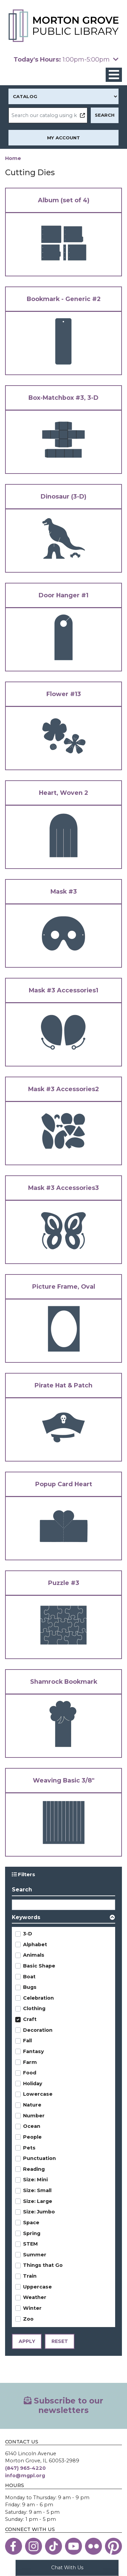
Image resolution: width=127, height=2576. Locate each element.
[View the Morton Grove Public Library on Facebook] (13, 2546)
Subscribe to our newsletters (63, 2405)
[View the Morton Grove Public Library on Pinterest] (113, 2546)
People (32, 2137)
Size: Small (37, 2191)
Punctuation (39, 2159)
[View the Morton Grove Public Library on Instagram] (33, 2546)
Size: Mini (35, 2180)
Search (22, 1890)
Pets (29, 2148)
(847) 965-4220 (25, 2468)
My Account (63, 137)
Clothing (34, 2009)
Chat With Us (67, 2567)
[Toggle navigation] (114, 75)
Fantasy (33, 2052)
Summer (34, 2255)
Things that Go (43, 2265)
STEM (30, 2244)
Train (30, 2276)
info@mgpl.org (25, 2476)
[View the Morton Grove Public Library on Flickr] (93, 2546)
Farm (30, 2062)
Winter (32, 2308)
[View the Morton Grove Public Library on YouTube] (73, 2546)
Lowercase (37, 2094)
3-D (27, 1934)
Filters (25, 1874)
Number (34, 2116)
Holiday (32, 2084)
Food (29, 2073)
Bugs (30, 1987)
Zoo (28, 2319)
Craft (30, 2020)
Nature (32, 2105)
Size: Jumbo (39, 2212)
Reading (34, 2169)
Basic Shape (39, 1966)
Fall (27, 2041)
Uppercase (37, 2287)
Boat (29, 1977)
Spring (31, 2233)
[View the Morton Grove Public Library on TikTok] (53, 2546)
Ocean (31, 2126)
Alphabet (35, 1945)
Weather (34, 2298)
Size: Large (37, 2202)
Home (13, 158)
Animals (33, 1955)
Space (31, 2223)
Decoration (37, 2030)
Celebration (38, 1998)
